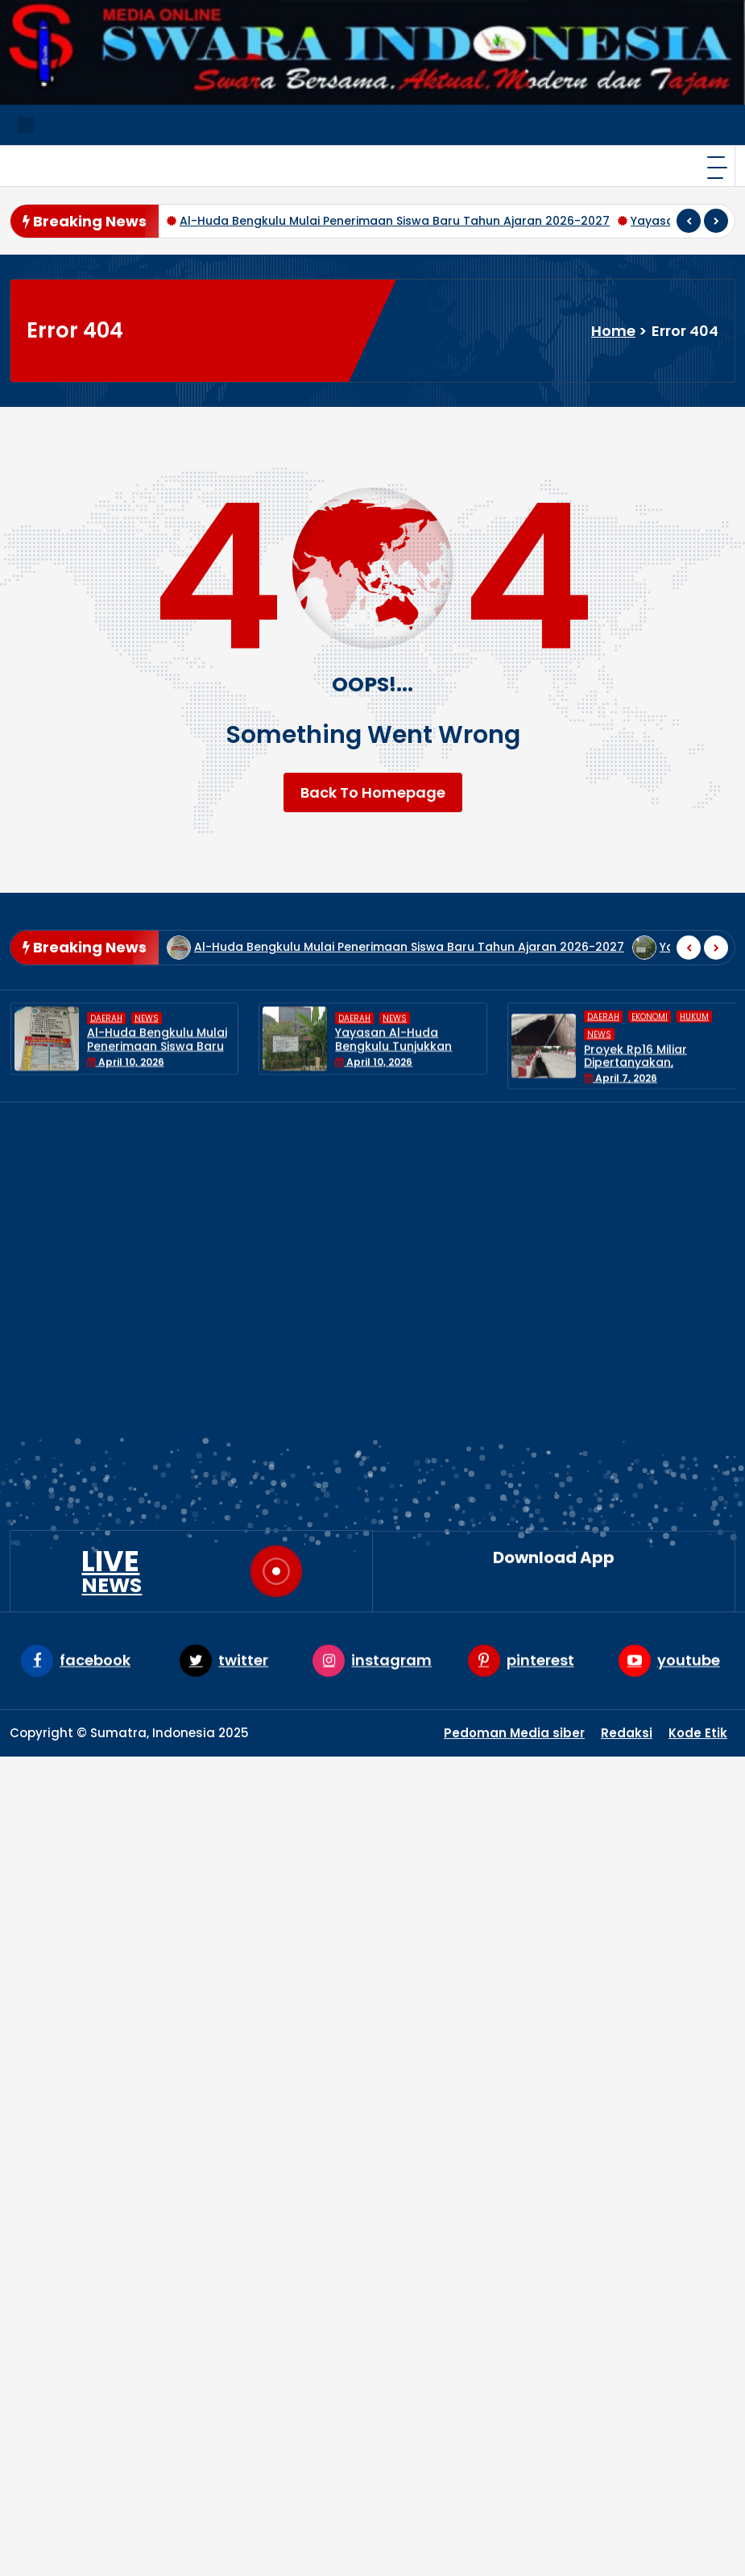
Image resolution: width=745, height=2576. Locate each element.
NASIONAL (426, 2234)
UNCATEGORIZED (447, 2287)
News (147, 1088)
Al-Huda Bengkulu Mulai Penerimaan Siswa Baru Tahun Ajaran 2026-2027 (395, 221)
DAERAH (106, 1088)
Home (613, 331)
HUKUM (416, 2209)
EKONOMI (424, 2182)
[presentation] (689, 221)
